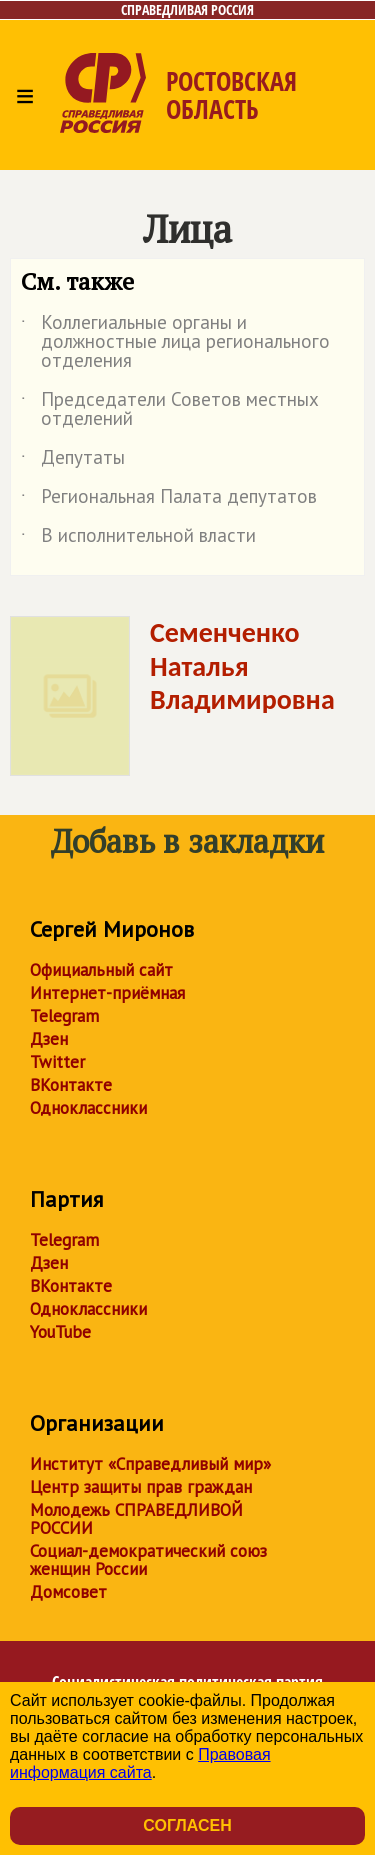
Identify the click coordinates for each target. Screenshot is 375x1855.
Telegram (64, 1016)
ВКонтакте (71, 1085)
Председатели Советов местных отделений (170, 410)
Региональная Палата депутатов (169, 500)
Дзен (49, 1039)
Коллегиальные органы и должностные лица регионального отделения (175, 342)
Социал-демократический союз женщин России (148, 1560)
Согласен (187, 1825)
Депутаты (73, 461)
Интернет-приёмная (107, 993)
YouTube (60, 1332)
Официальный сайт (101, 970)
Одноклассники (88, 1108)
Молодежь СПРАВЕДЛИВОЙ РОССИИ (136, 1519)
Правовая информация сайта (140, 1763)
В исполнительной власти (138, 539)
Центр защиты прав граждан (141, 1487)
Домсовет (68, 1592)
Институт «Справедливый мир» (150, 1464)
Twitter (57, 1062)
